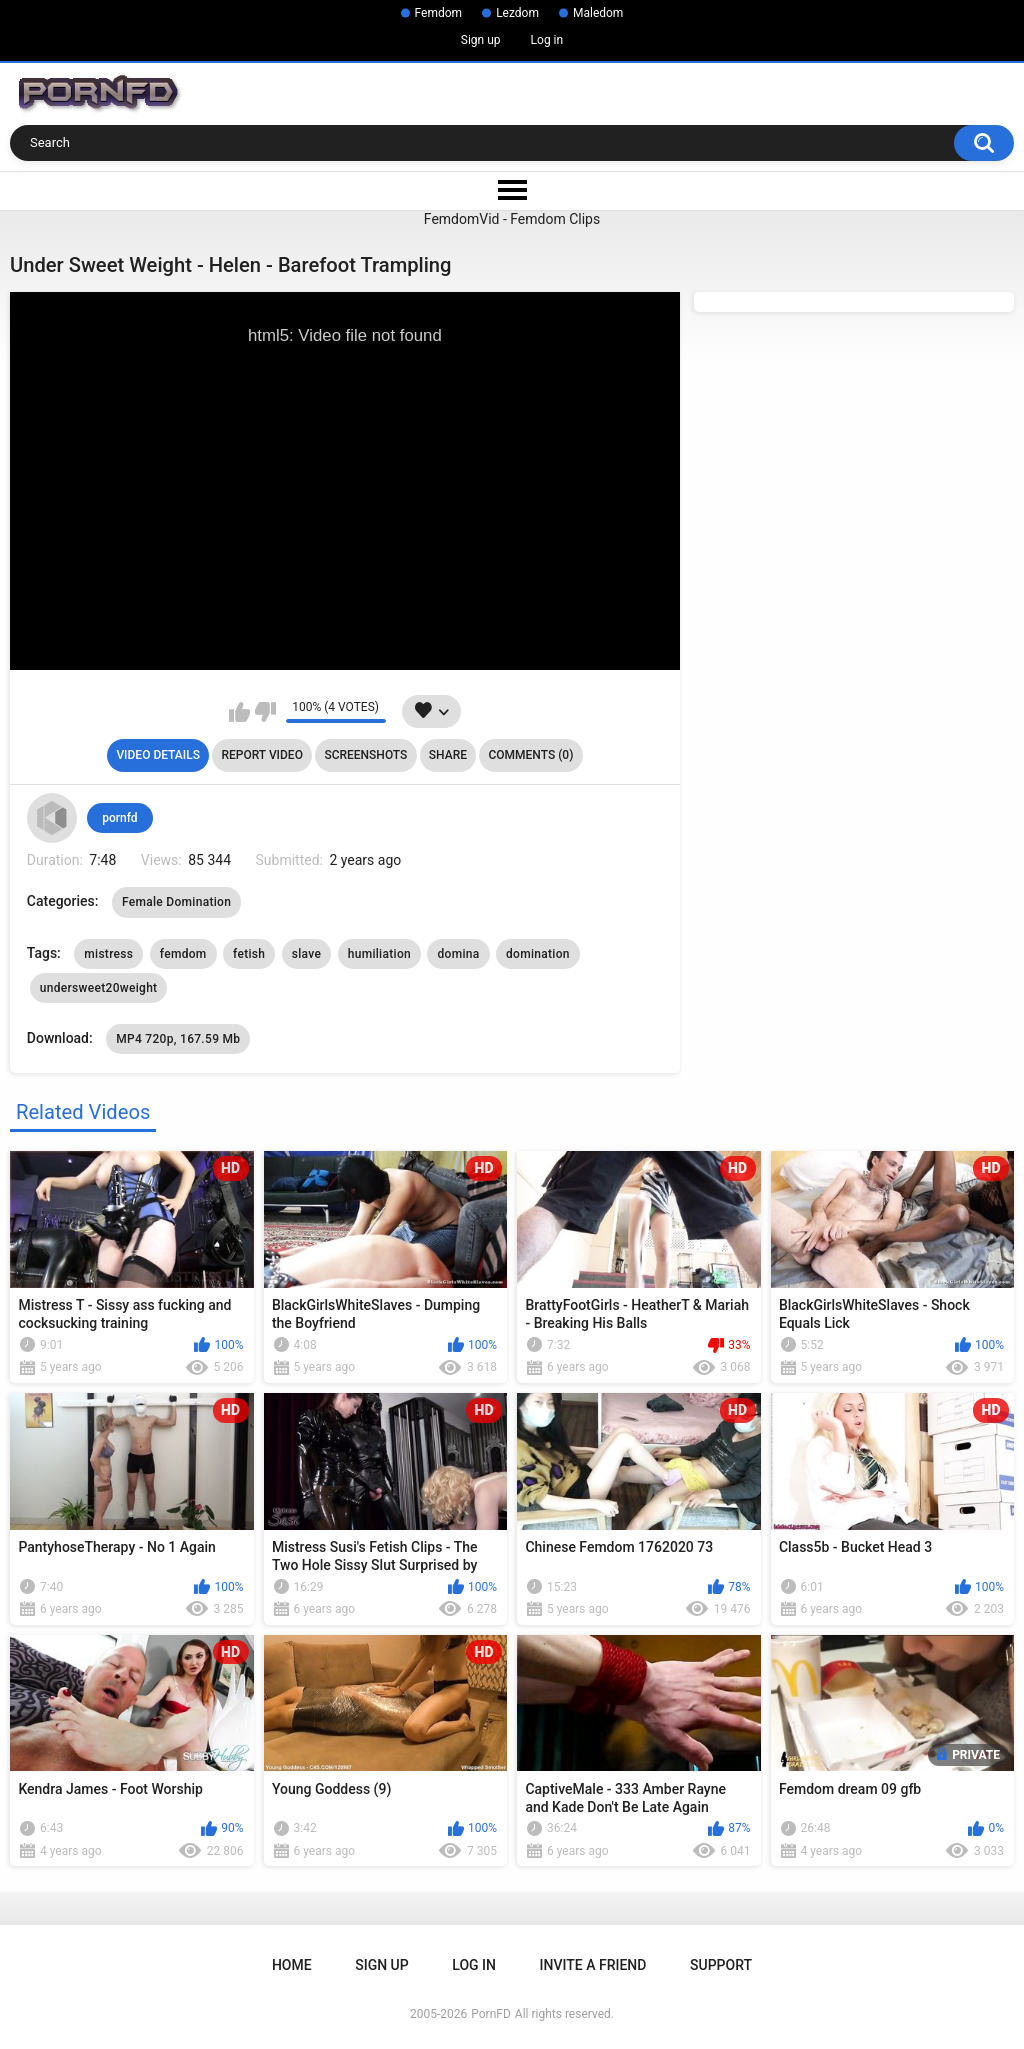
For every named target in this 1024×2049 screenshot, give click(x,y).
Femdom (439, 13)
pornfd (119, 818)
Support (721, 1965)
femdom (183, 954)
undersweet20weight (99, 988)
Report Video (261, 755)
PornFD (491, 2014)
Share (448, 755)
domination (538, 954)
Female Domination (176, 902)
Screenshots (365, 755)
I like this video (239, 712)
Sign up (481, 40)
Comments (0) (530, 755)
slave (306, 954)
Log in (547, 40)
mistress (108, 954)
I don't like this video (265, 712)
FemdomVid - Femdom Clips (512, 219)
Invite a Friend (593, 1965)
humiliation (379, 954)
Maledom (598, 13)
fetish (249, 954)
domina (458, 954)
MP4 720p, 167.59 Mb (178, 1039)
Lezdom (517, 13)
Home (292, 1965)
